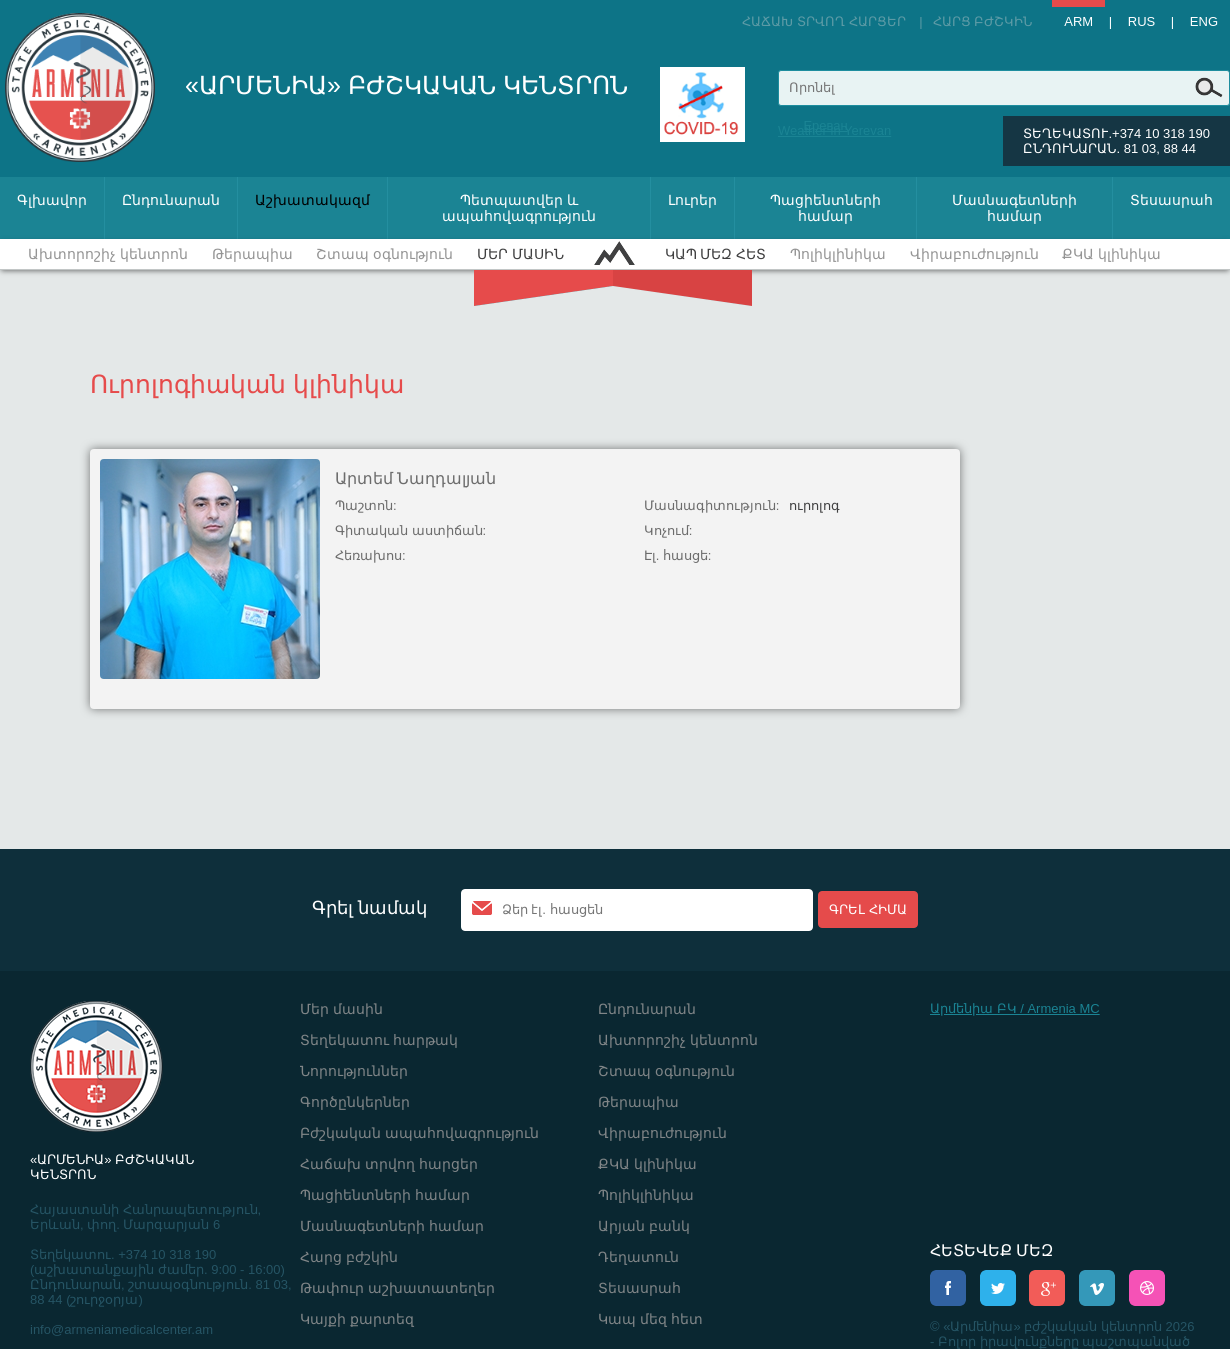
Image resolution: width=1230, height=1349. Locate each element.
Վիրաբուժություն (974, 254)
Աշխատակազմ (312, 200)
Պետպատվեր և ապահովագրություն (519, 208)
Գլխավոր (52, 200)
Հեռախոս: (370, 555)
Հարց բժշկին (983, 21)
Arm (1078, 21)
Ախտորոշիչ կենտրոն (108, 254)
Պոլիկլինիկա (838, 254)
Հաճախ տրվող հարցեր (823, 21)
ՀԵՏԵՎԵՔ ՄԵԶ (991, 1250)
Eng (1204, 21)
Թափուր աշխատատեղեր (397, 1288)
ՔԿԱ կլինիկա (1111, 254)
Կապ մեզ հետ (716, 254)
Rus (1141, 21)
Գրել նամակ (369, 908)
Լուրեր (692, 200)
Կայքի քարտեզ (357, 1319)
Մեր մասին (520, 254)
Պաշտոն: (366, 505)
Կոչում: (668, 530)
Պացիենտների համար (825, 208)
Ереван (825, 125)
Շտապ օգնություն (384, 254)
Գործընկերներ (355, 1102)
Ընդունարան (171, 200)
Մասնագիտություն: (712, 505)
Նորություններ (354, 1071)
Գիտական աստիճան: (410, 530)
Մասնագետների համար (1014, 208)
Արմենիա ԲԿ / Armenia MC (1015, 1008)
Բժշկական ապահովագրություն (419, 1133)
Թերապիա (252, 254)
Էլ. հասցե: (678, 555)
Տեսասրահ (1171, 200)
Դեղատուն (638, 1257)
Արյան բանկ (644, 1226)
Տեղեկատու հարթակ (379, 1040)
